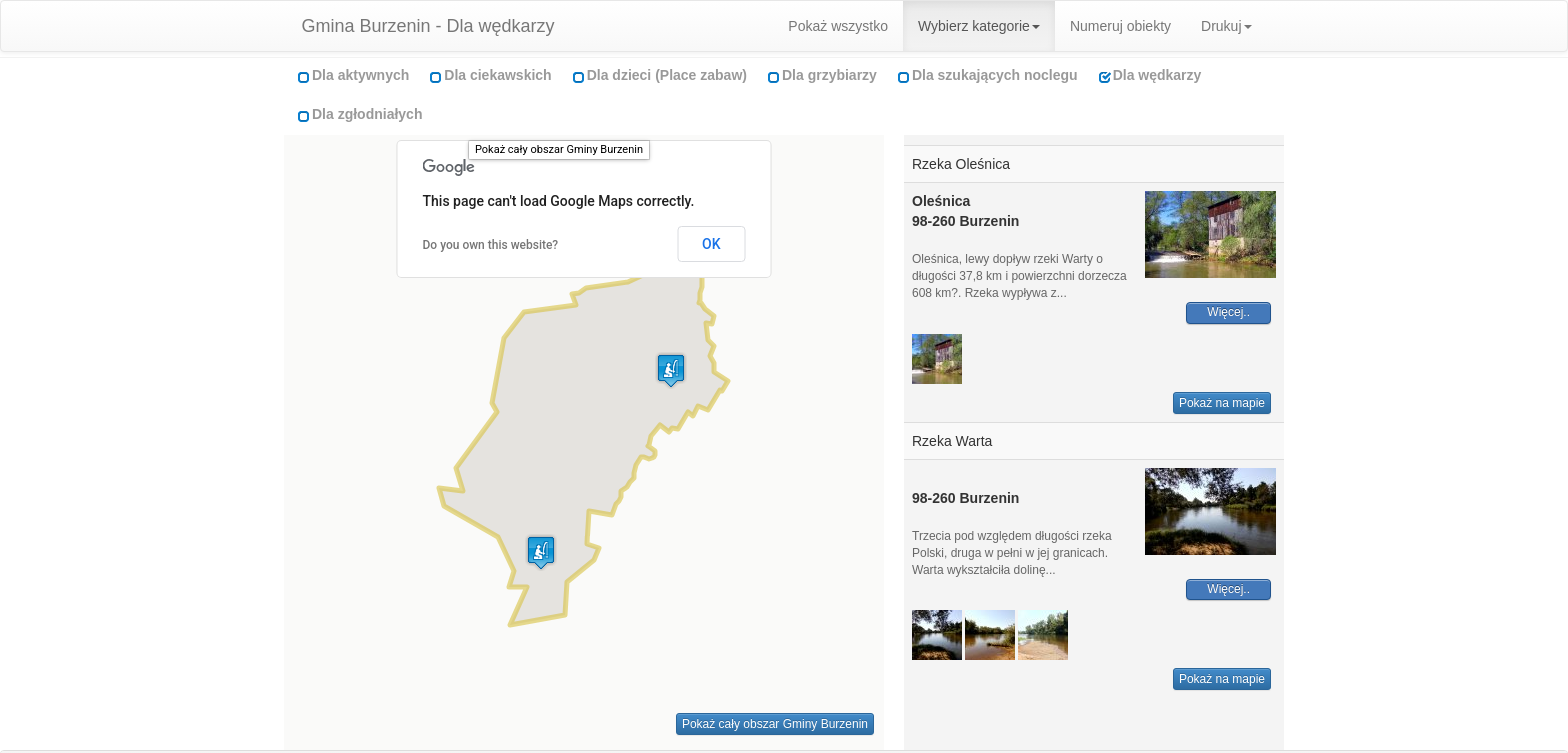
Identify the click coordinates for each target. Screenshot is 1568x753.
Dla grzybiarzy (829, 75)
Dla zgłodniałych (367, 114)
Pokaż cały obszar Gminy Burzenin (559, 149)
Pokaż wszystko (838, 26)
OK (711, 244)
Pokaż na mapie (1222, 403)
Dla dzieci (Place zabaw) (667, 75)
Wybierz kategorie (979, 26)
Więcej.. (1228, 312)
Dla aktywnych (360, 75)
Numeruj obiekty (1120, 26)
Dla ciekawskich (497, 75)
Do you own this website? (491, 245)
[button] (541, 552)
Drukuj (1226, 26)
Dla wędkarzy (1157, 75)
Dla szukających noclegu (995, 75)
